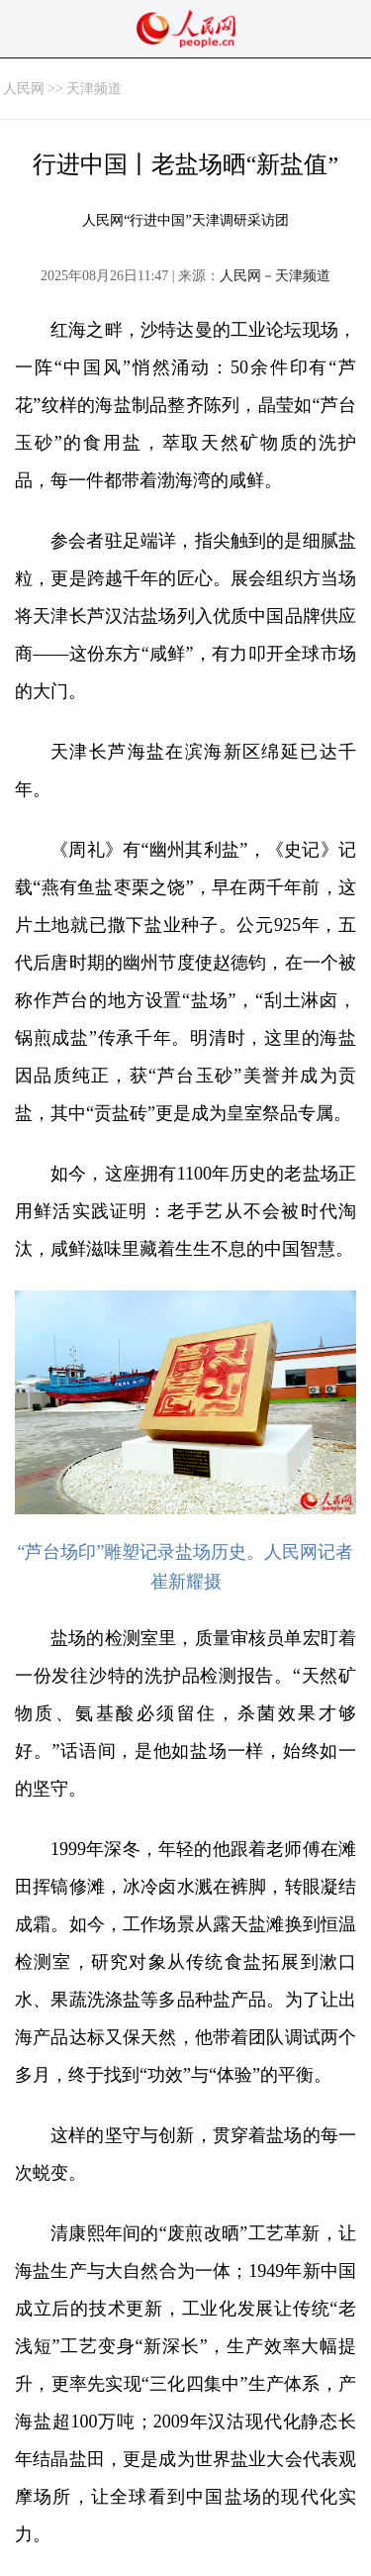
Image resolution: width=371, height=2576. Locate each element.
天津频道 (94, 88)
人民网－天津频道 (275, 275)
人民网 (24, 88)
